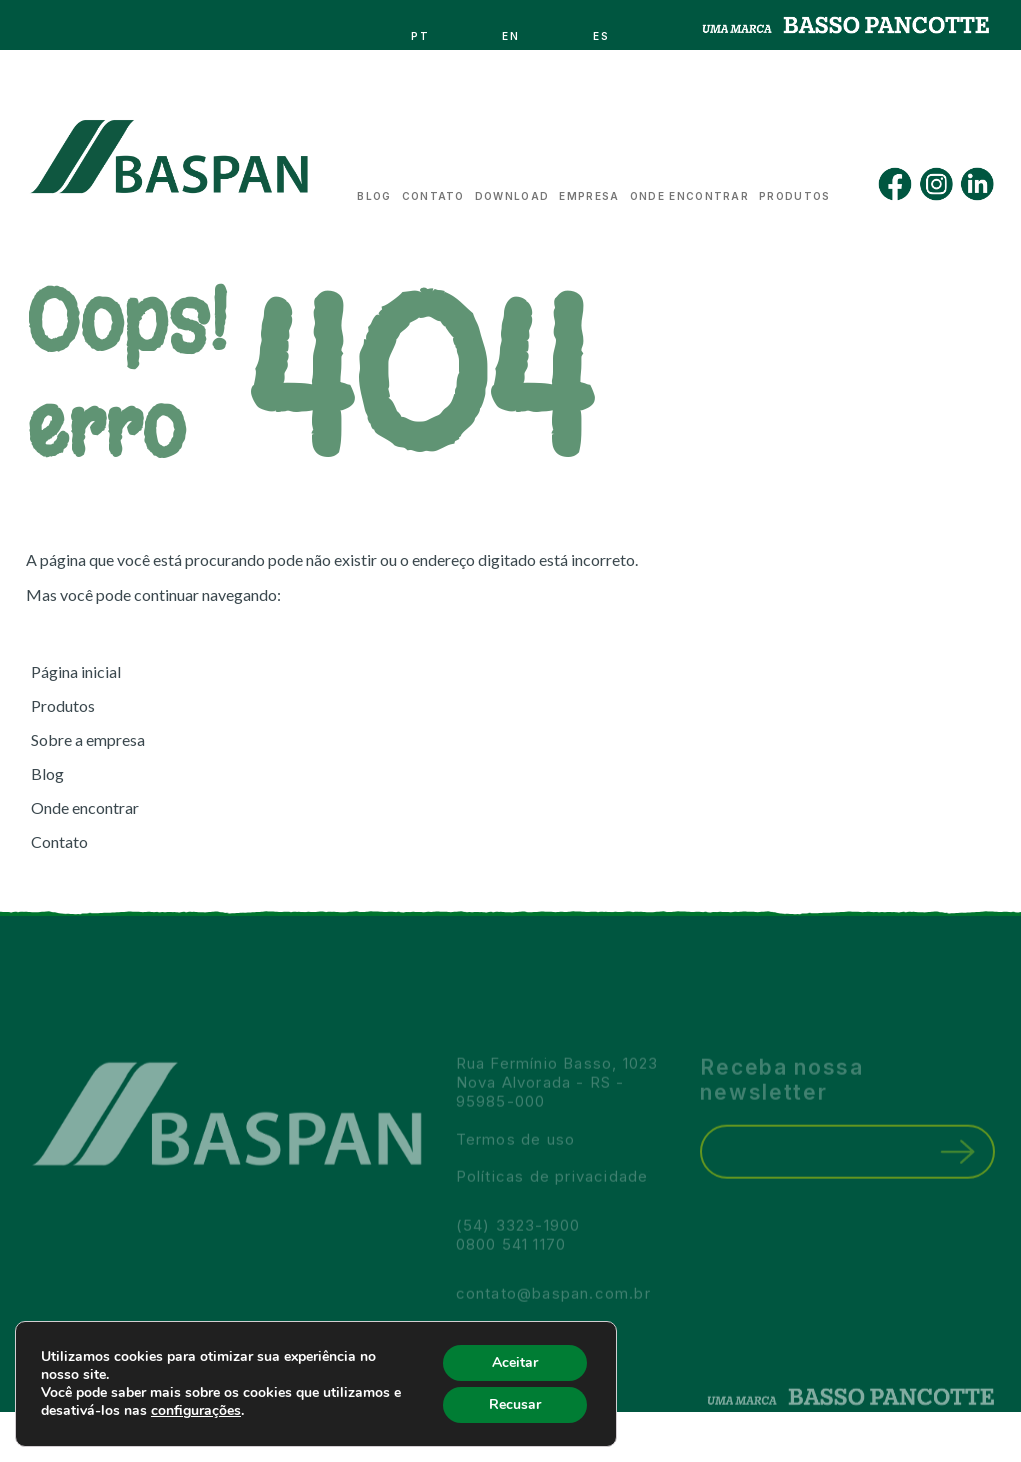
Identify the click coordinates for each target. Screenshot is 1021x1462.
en (511, 31)
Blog (374, 191)
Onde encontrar (689, 191)
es (602, 31)
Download (512, 191)
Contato (433, 191)
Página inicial (76, 671)
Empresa (589, 191)
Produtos (795, 191)
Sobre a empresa (88, 739)
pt (421, 31)
